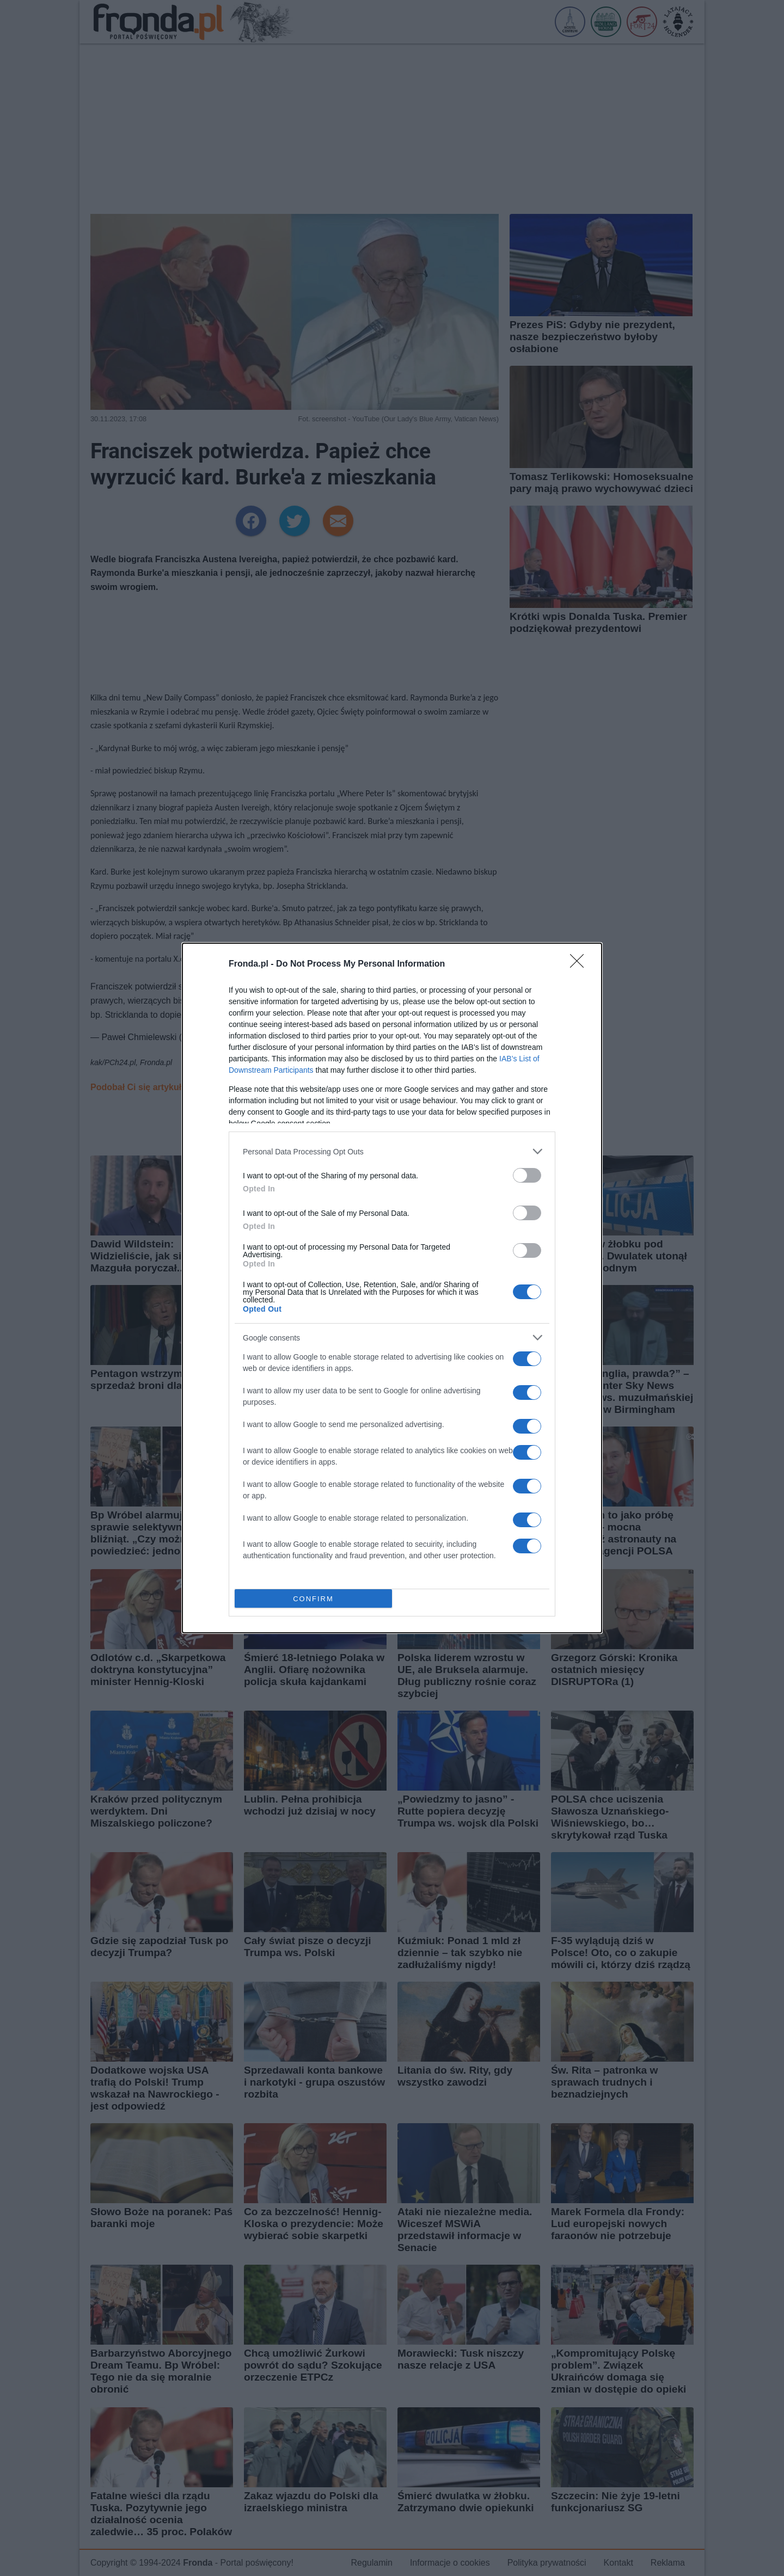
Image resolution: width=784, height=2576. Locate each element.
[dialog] (392, 1288)
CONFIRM (313, 1599)
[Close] (580, 964)
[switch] (527, 1175)
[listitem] (392, 1151)
